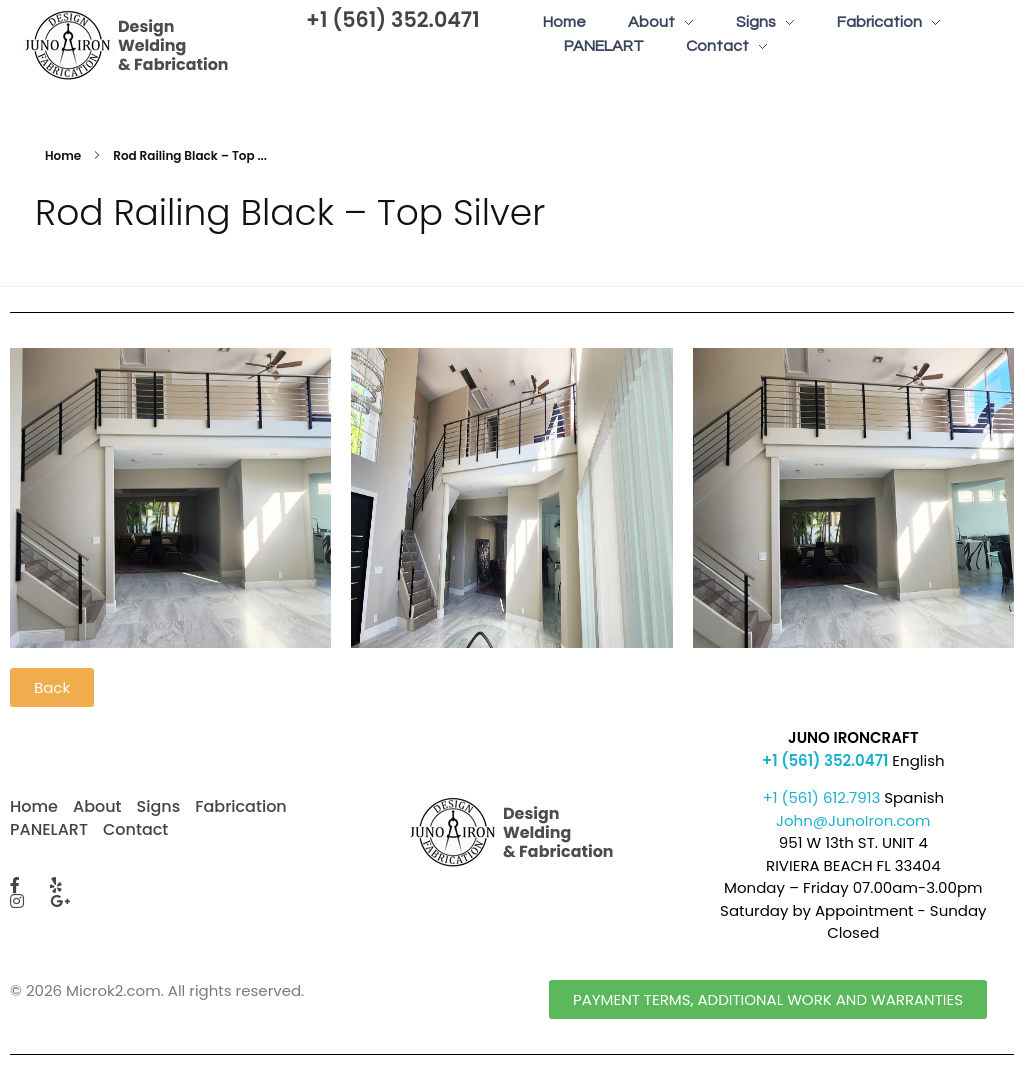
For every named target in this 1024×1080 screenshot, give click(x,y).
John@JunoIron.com (853, 820)
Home (63, 155)
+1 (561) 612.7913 (822, 797)
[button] (52, 687)
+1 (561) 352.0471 (393, 19)
